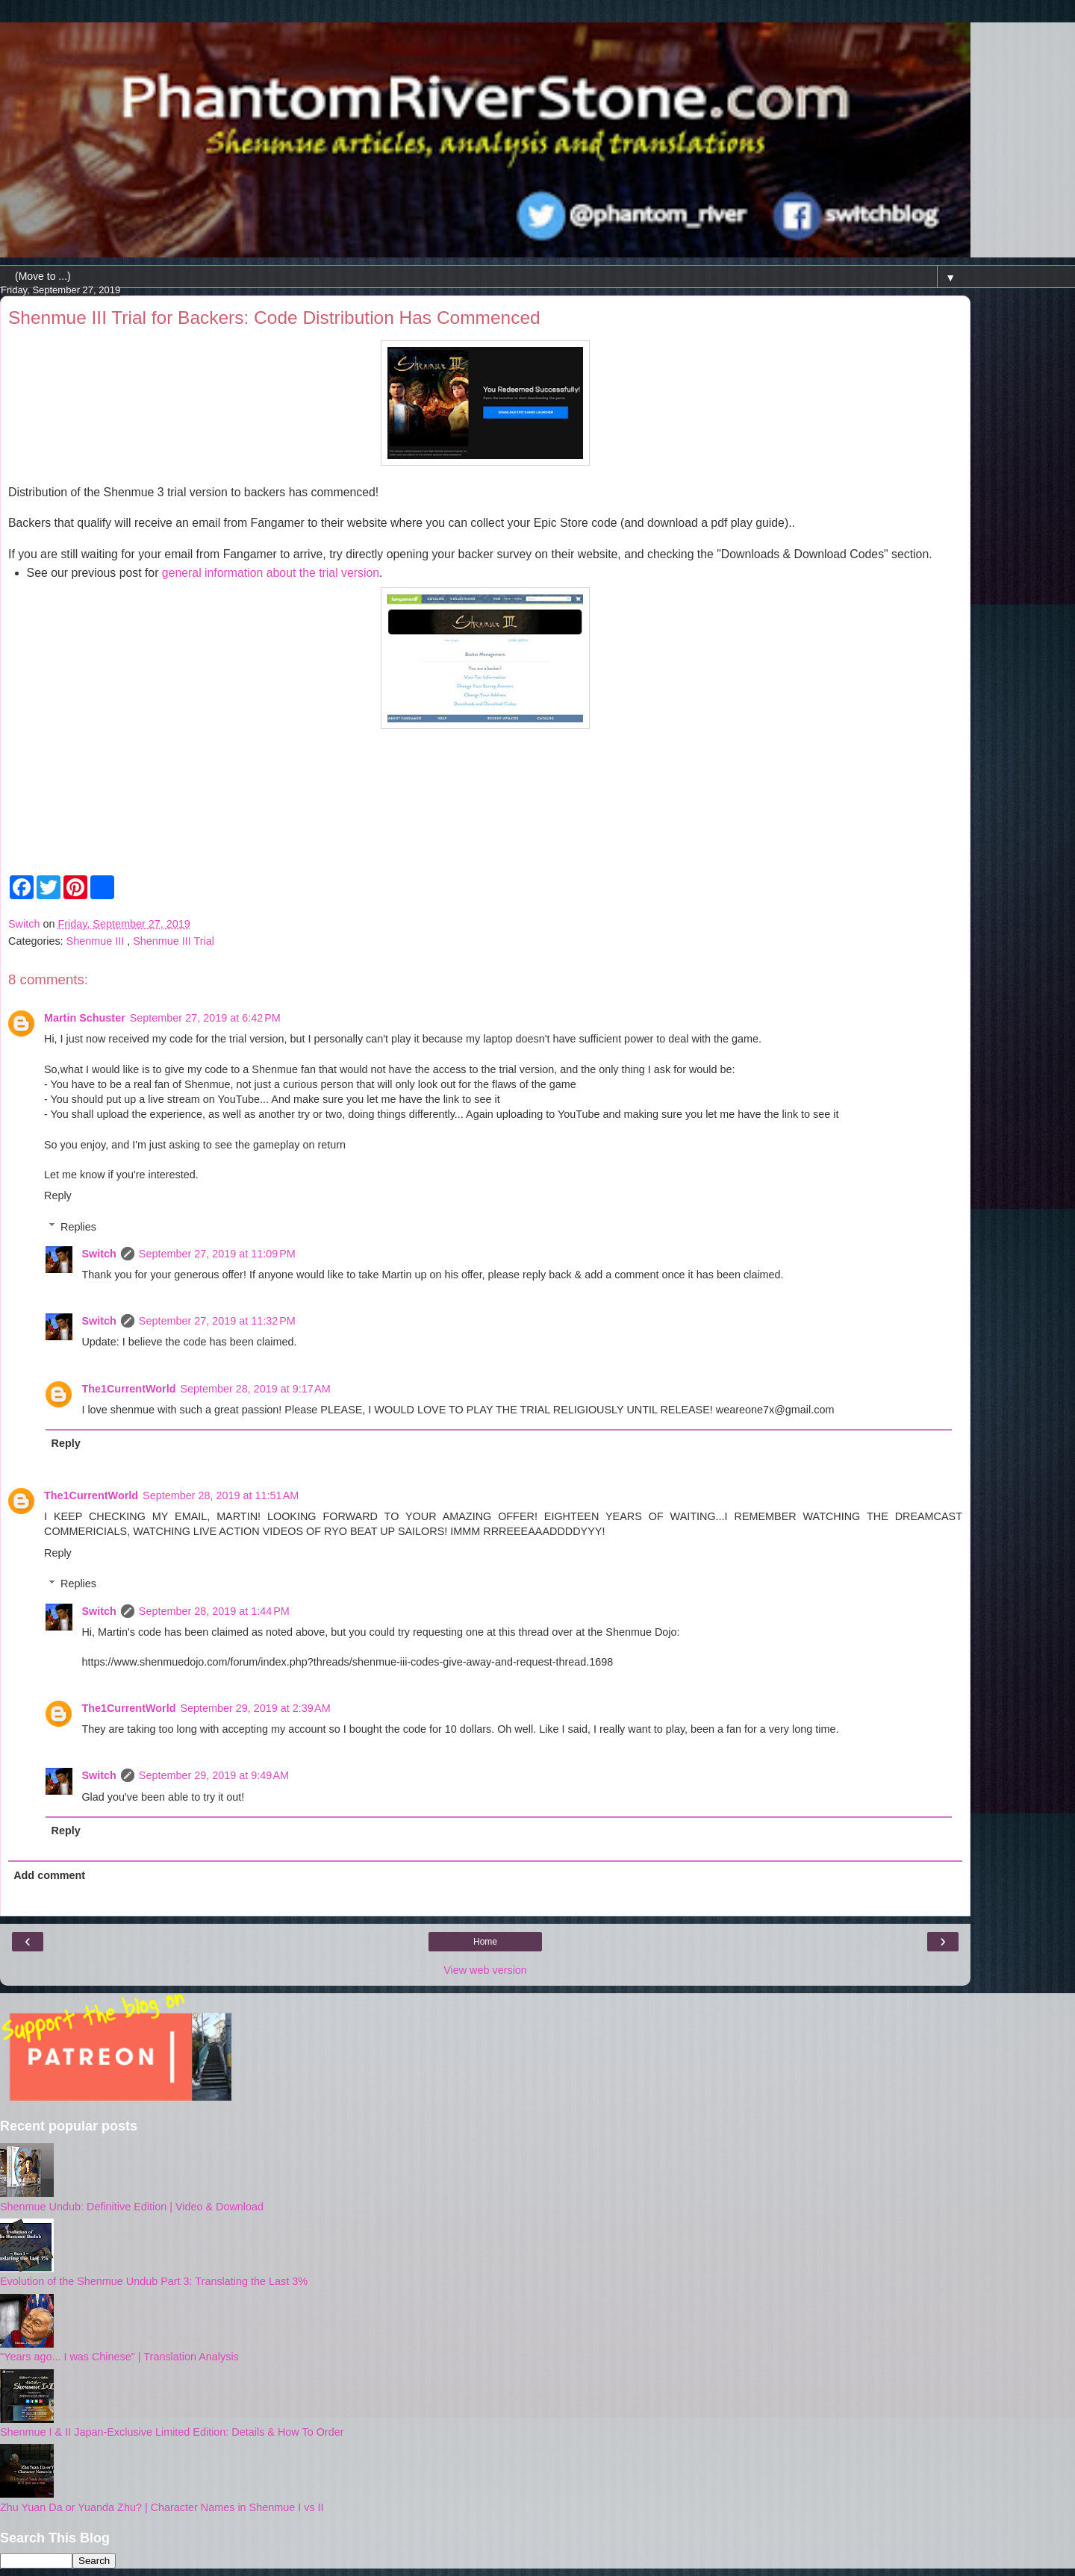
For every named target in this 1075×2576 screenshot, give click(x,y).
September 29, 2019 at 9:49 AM (214, 1775)
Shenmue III (97, 941)
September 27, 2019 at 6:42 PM (205, 1018)
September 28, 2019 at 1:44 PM (214, 1611)
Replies (78, 1227)
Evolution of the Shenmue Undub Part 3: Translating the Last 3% (154, 2281)
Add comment (49, 1875)
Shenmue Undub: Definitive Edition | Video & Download (132, 2207)
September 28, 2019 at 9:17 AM (255, 1389)
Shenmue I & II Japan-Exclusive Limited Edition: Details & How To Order (171, 2432)
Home (485, 1941)
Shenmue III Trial (173, 941)
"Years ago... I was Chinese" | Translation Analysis (119, 2357)
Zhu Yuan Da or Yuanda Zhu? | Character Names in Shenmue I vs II (162, 2507)
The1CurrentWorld (128, 1389)
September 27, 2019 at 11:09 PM (217, 1254)
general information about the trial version (270, 572)
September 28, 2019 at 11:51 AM (221, 1495)
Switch (98, 1254)
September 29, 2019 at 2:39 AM (255, 1708)
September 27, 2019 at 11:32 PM (217, 1321)
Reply (58, 1195)
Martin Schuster (84, 1018)
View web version (485, 1970)
